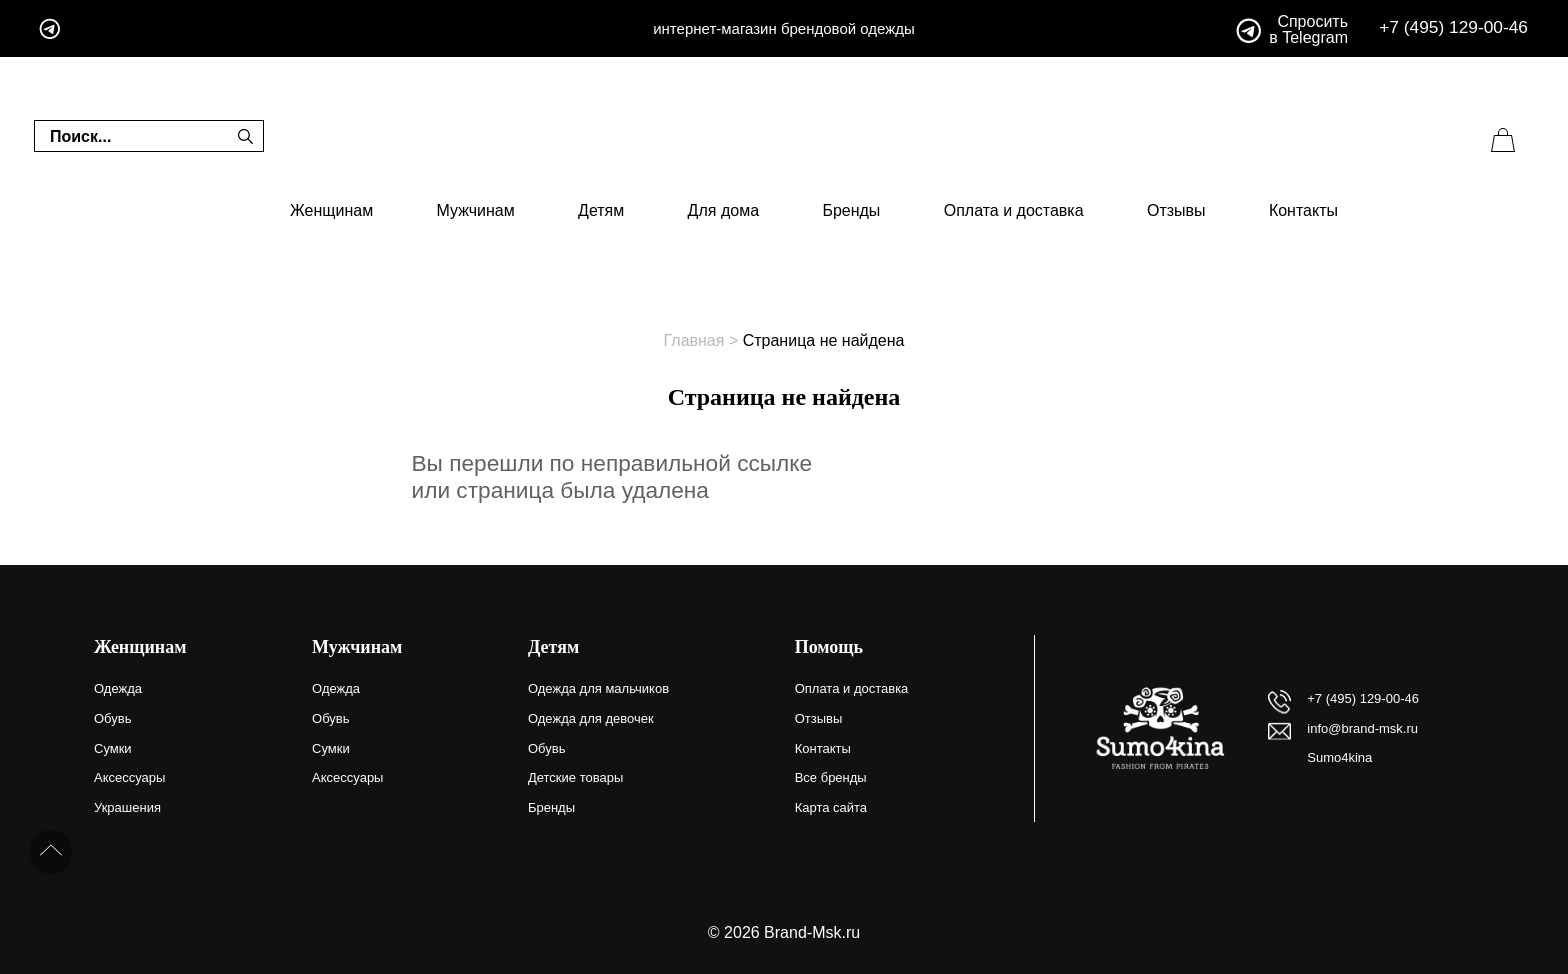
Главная (694, 340)
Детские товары (575, 777)
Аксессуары (129, 777)
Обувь (112, 718)
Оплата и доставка (1014, 210)
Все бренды (831, 777)
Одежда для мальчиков (598, 688)
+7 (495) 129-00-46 (1453, 27)
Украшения (127, 807)
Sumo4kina (1339, 757)
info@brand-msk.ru (1362, 728)
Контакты (1303, 210)
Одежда (118, 688)
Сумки (113, 748)
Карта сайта (831, 807)
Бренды (851, 210)
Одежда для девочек (591, 718)
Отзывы (1176, 210)
